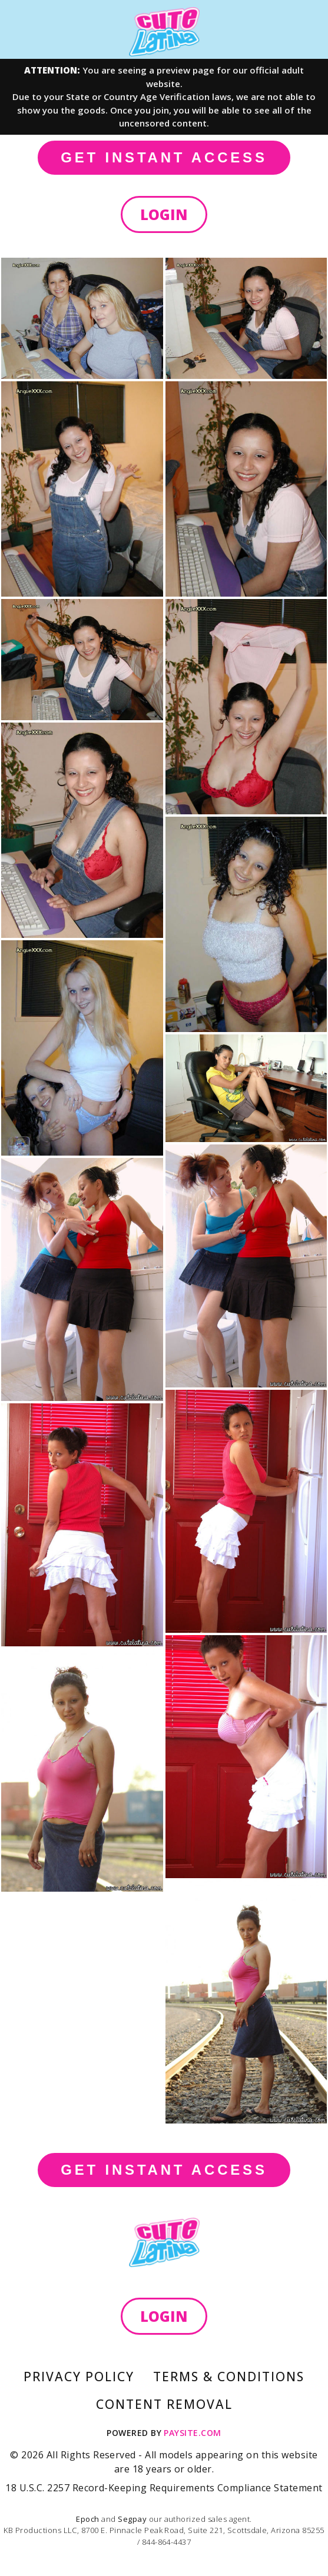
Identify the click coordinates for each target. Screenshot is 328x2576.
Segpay (133, 2519)
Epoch (88, 2519)
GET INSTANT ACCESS (164, 157)
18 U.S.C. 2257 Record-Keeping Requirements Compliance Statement (163, 2487)
